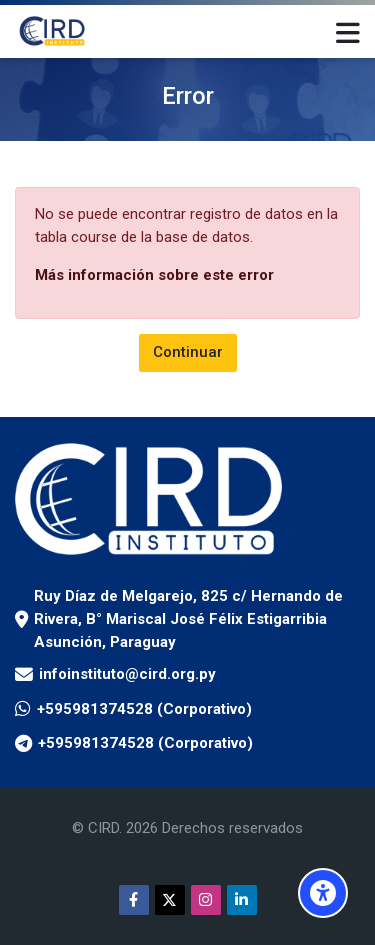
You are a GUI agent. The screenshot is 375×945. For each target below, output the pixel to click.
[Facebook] (134, 900)
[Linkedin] (242, 900)
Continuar (188, 352)
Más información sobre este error (154, 275)
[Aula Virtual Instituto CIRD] (52, 32)
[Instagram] (206, 900)
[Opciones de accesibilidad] (323, 893)
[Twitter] (170, 900)
